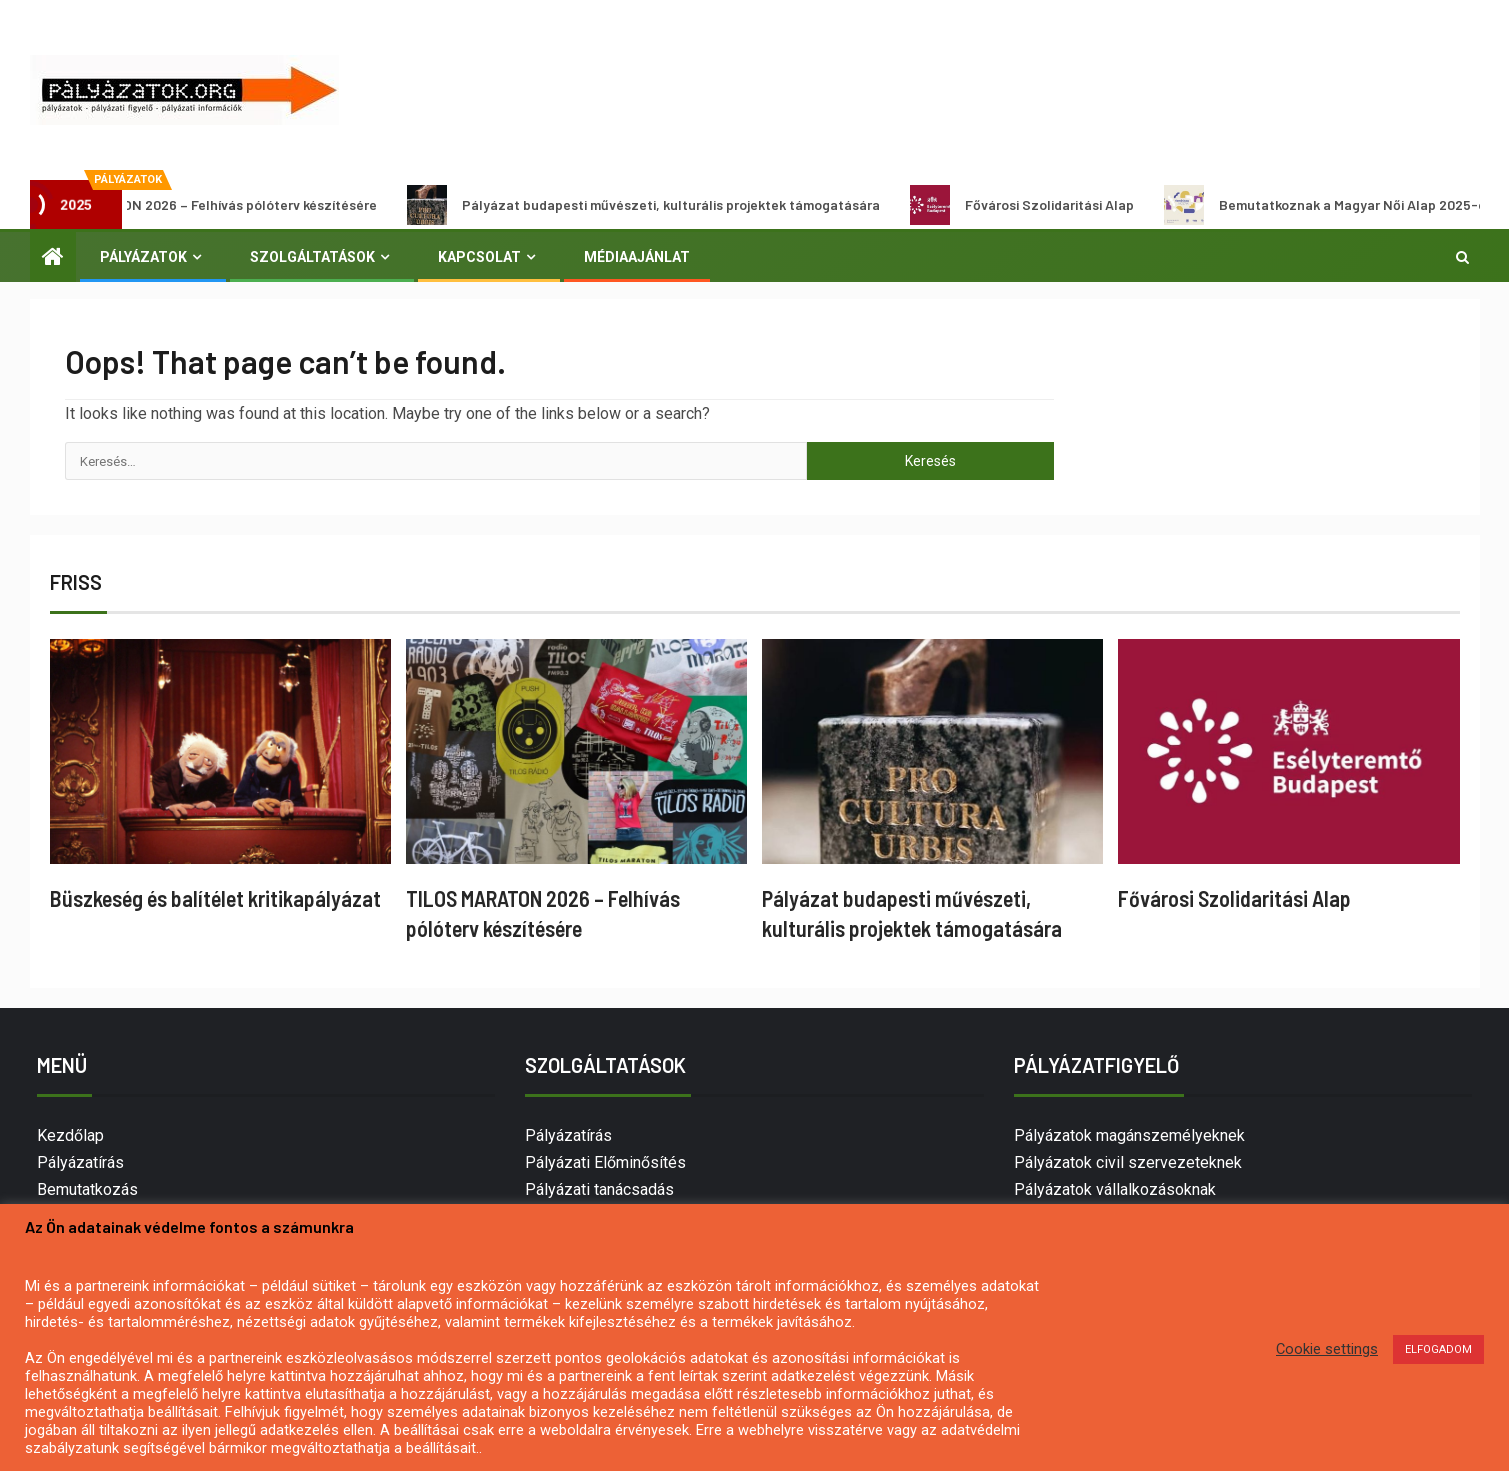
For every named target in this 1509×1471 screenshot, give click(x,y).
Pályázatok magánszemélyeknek (1129, 1135)
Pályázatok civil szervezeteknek (1128, 1162)
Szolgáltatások (312, 257)
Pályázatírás (80, 1162)
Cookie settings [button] (1327, 1349)
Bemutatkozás (87, 1189)
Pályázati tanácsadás (599, 1189)
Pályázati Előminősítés (605, 1162)
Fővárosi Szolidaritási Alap (1037, 205)
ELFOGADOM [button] (1438, 1349)
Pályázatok (143, 257)
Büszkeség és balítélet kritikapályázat (215, 898)
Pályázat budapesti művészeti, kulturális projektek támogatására (658, 205)
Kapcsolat (479, 257)
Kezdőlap (70, 1135)
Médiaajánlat (637, 257)
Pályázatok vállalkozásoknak (1115, 1189)
